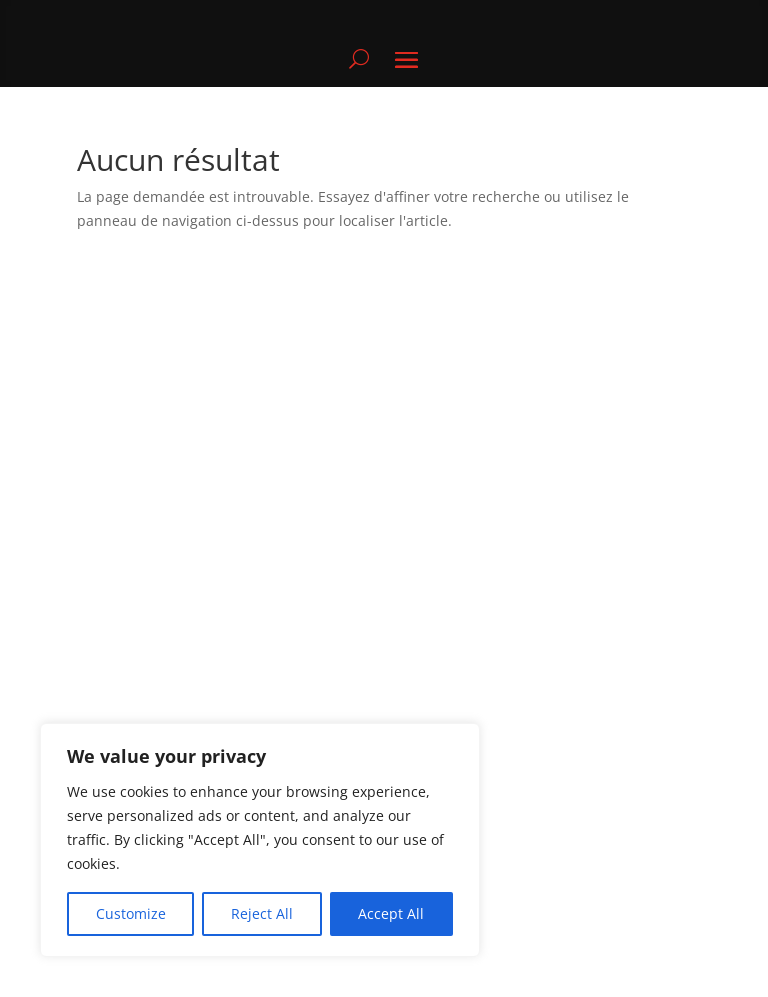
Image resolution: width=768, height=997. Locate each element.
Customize (131, 913)
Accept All (391, 913)
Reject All (262, 913)
